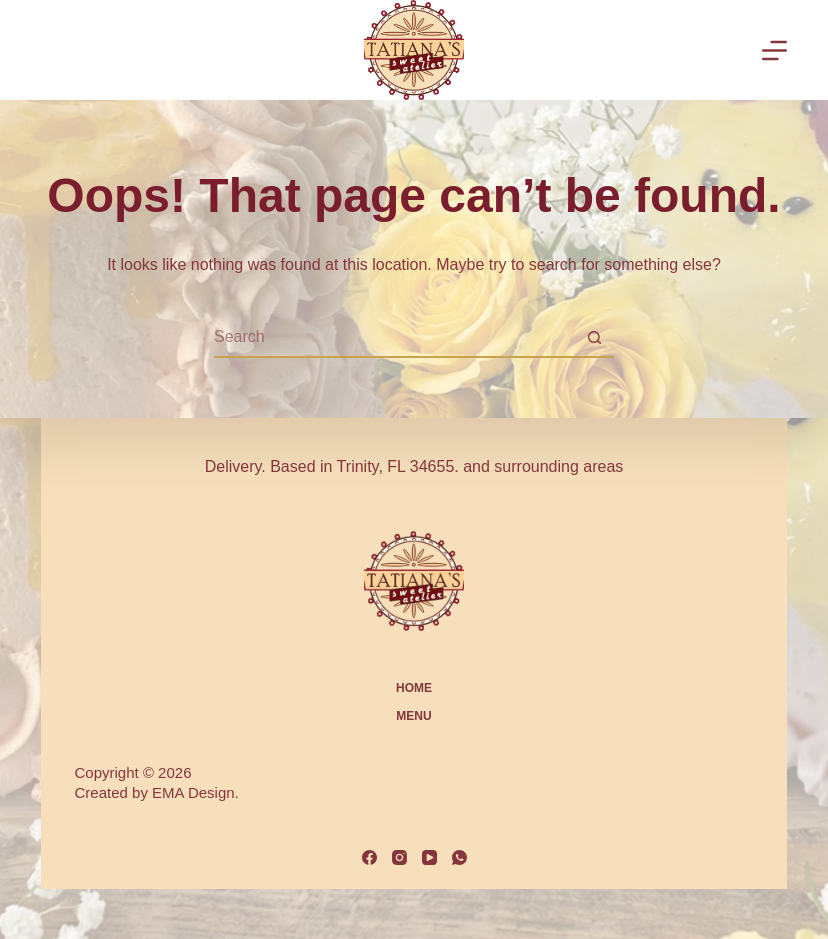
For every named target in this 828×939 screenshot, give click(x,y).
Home (414, 688)
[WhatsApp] (459, 857)
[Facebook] (369, 857)
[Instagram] (399, 857)
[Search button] (594, 338)
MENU (413, 716)
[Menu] (774, 50)
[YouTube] (429, 857)
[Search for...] (394, 338)
